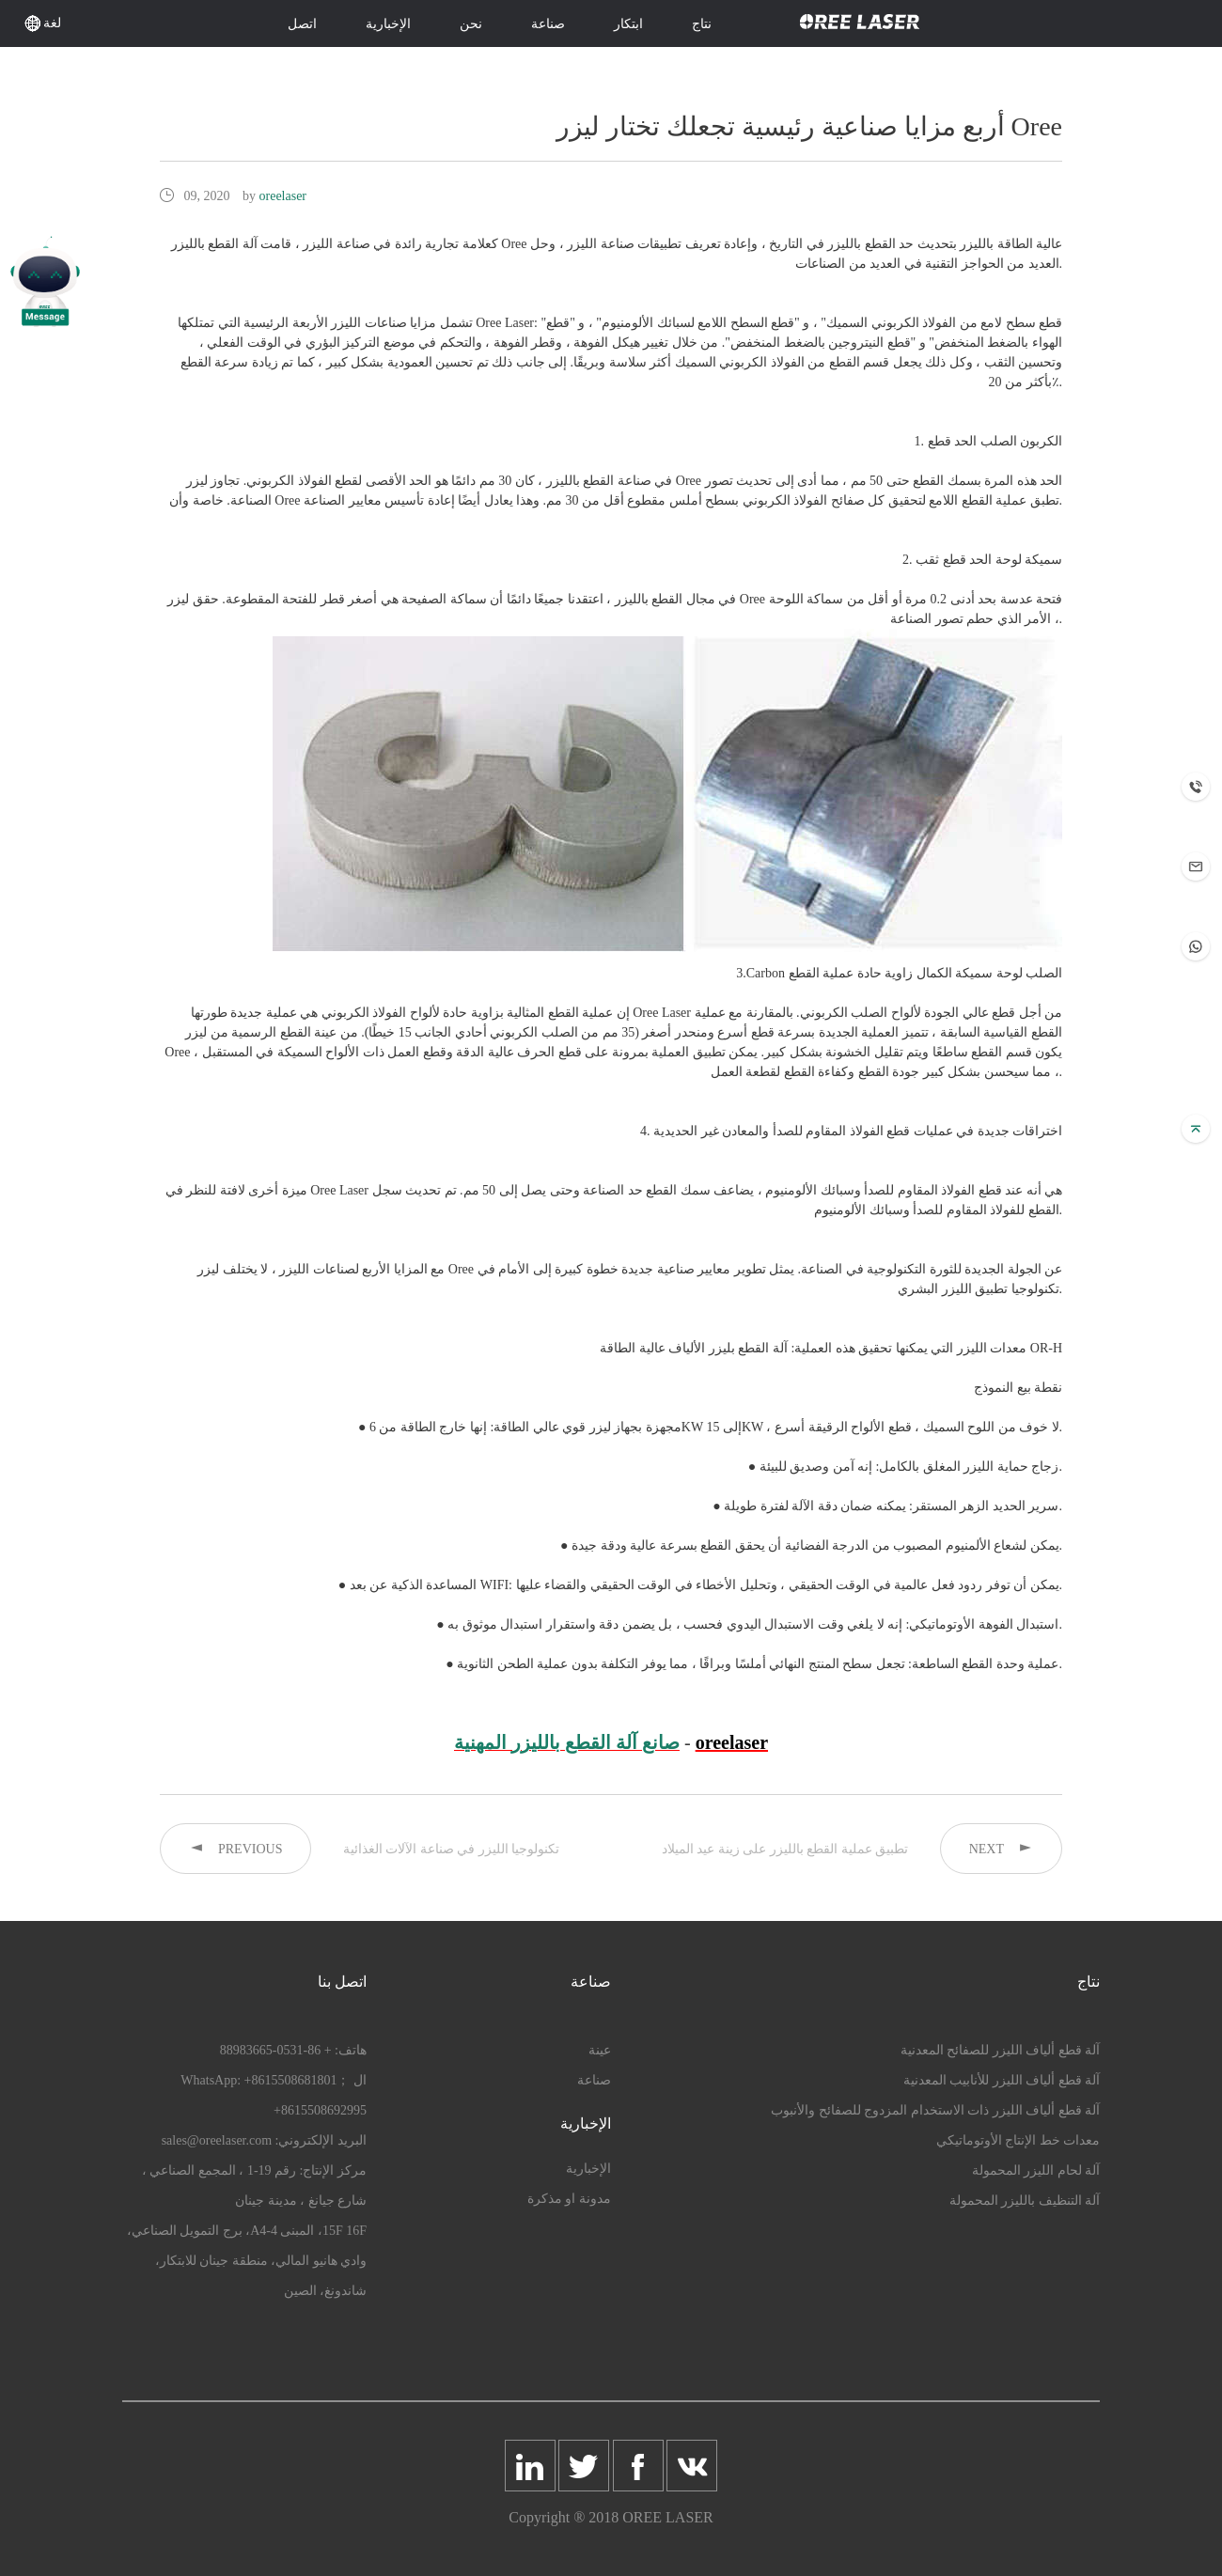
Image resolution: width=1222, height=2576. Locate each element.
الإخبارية (388, 24)
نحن (471, 24)
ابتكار (628, 24)
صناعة (548, 24)
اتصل (302, 24)
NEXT (1001, 1848)
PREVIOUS (235, 1848)
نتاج (702, 24)
